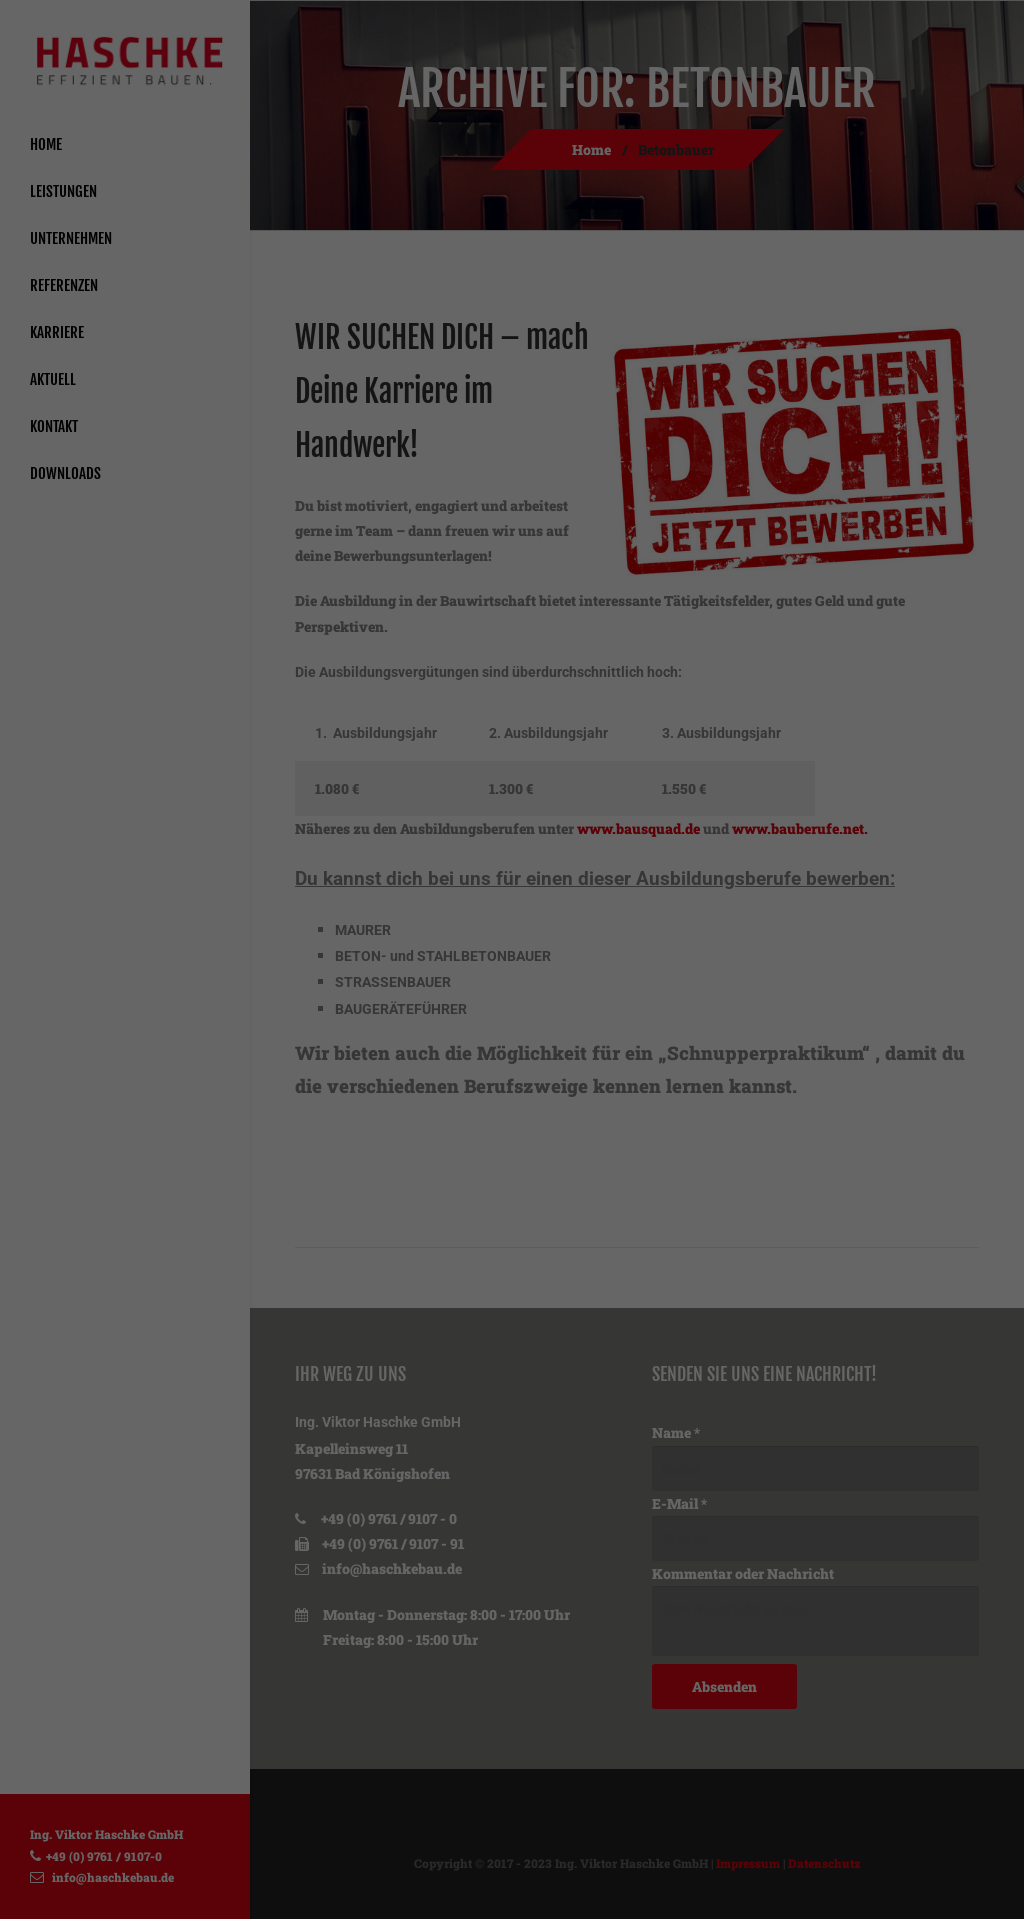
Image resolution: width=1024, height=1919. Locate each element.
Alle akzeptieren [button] (512, 1037)
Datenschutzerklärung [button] (521, 1258)
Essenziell (299, 967)
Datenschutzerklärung (546, 901)
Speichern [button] (512, 1096)
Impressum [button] (620, 1258)
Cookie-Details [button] (413, 1258)
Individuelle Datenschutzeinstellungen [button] (512, 1214)
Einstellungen (458, 921)
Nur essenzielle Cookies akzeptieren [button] (512, 1155)
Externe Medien (692, 967)
